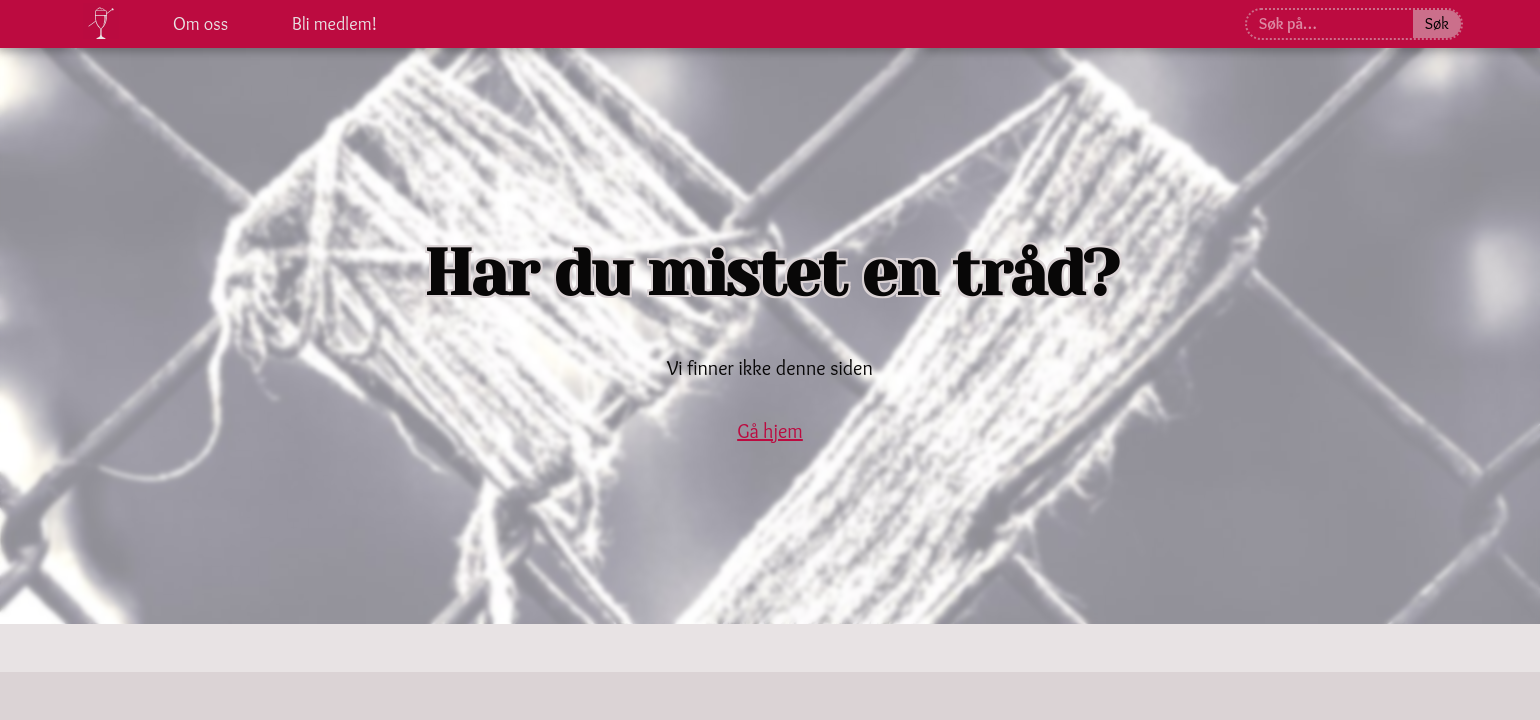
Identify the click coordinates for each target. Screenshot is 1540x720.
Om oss (200, 24)
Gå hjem (770, 431)
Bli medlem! (334, 24)
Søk (1437, 23)
